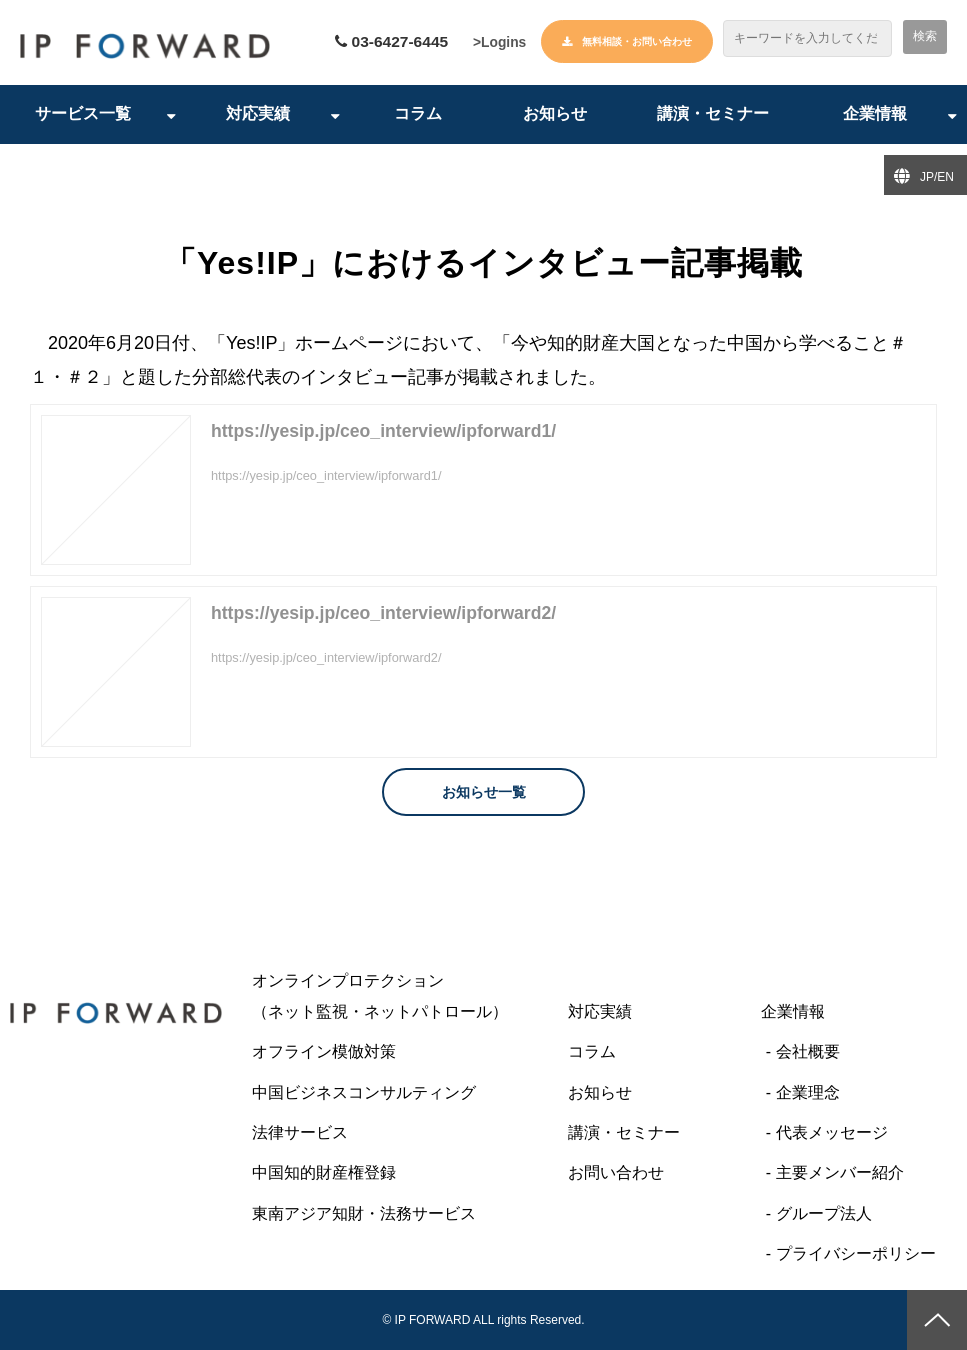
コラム (418, 114)
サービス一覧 (83, 114)
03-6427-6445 (397, 42)
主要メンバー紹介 (840, 1173)
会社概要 (808, 1052)
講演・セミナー (713, 114)
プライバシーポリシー (856, 1254)
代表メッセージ (832, 1133)
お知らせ (555, 114)
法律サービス (300, 1133)
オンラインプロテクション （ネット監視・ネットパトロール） (400, 996)
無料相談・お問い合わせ (637, 41)
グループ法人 (824, 1214)
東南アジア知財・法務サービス (364, 1214)
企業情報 (875, 114)
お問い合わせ (616, 1173)
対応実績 (258, 114)
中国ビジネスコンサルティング (364, 1092)
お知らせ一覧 (484, 793)
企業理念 (808, 1092)
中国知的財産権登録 (324, 1173)
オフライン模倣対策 (324, 1052)
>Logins (499, 43)
